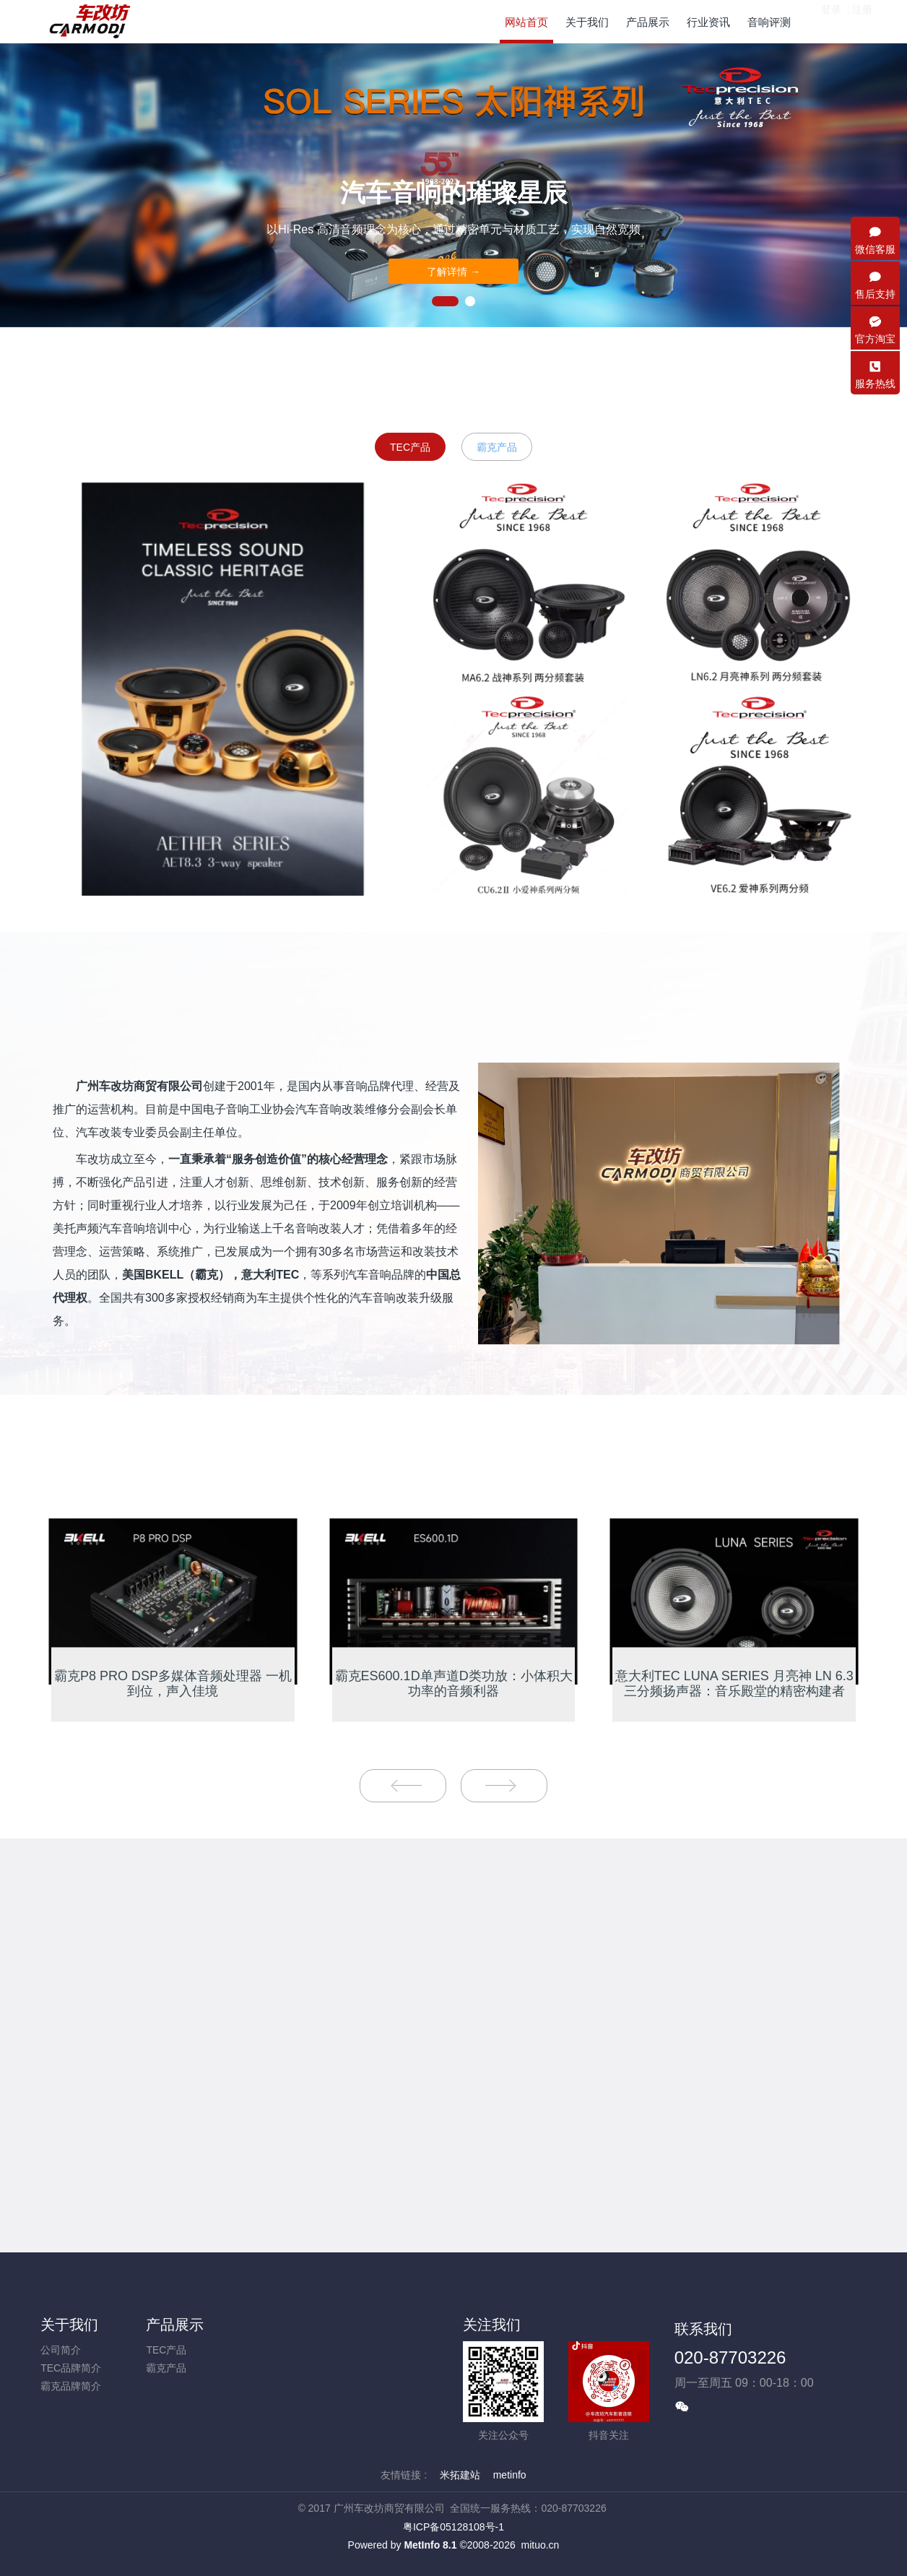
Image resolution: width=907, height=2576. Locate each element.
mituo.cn (540, 2545)
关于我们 (69, 2325)
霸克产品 (497, 447)
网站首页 (526, 22)
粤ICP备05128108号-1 (453, 2527)
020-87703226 (730, 2357)
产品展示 (175, 2325)
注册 (862, 21)
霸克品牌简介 (70, 2386)
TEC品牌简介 (70, 2368)
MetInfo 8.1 (430, 2545)
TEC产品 (410, 447)
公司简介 (60, 2350)
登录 (831, 21)
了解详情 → (453, 271)
